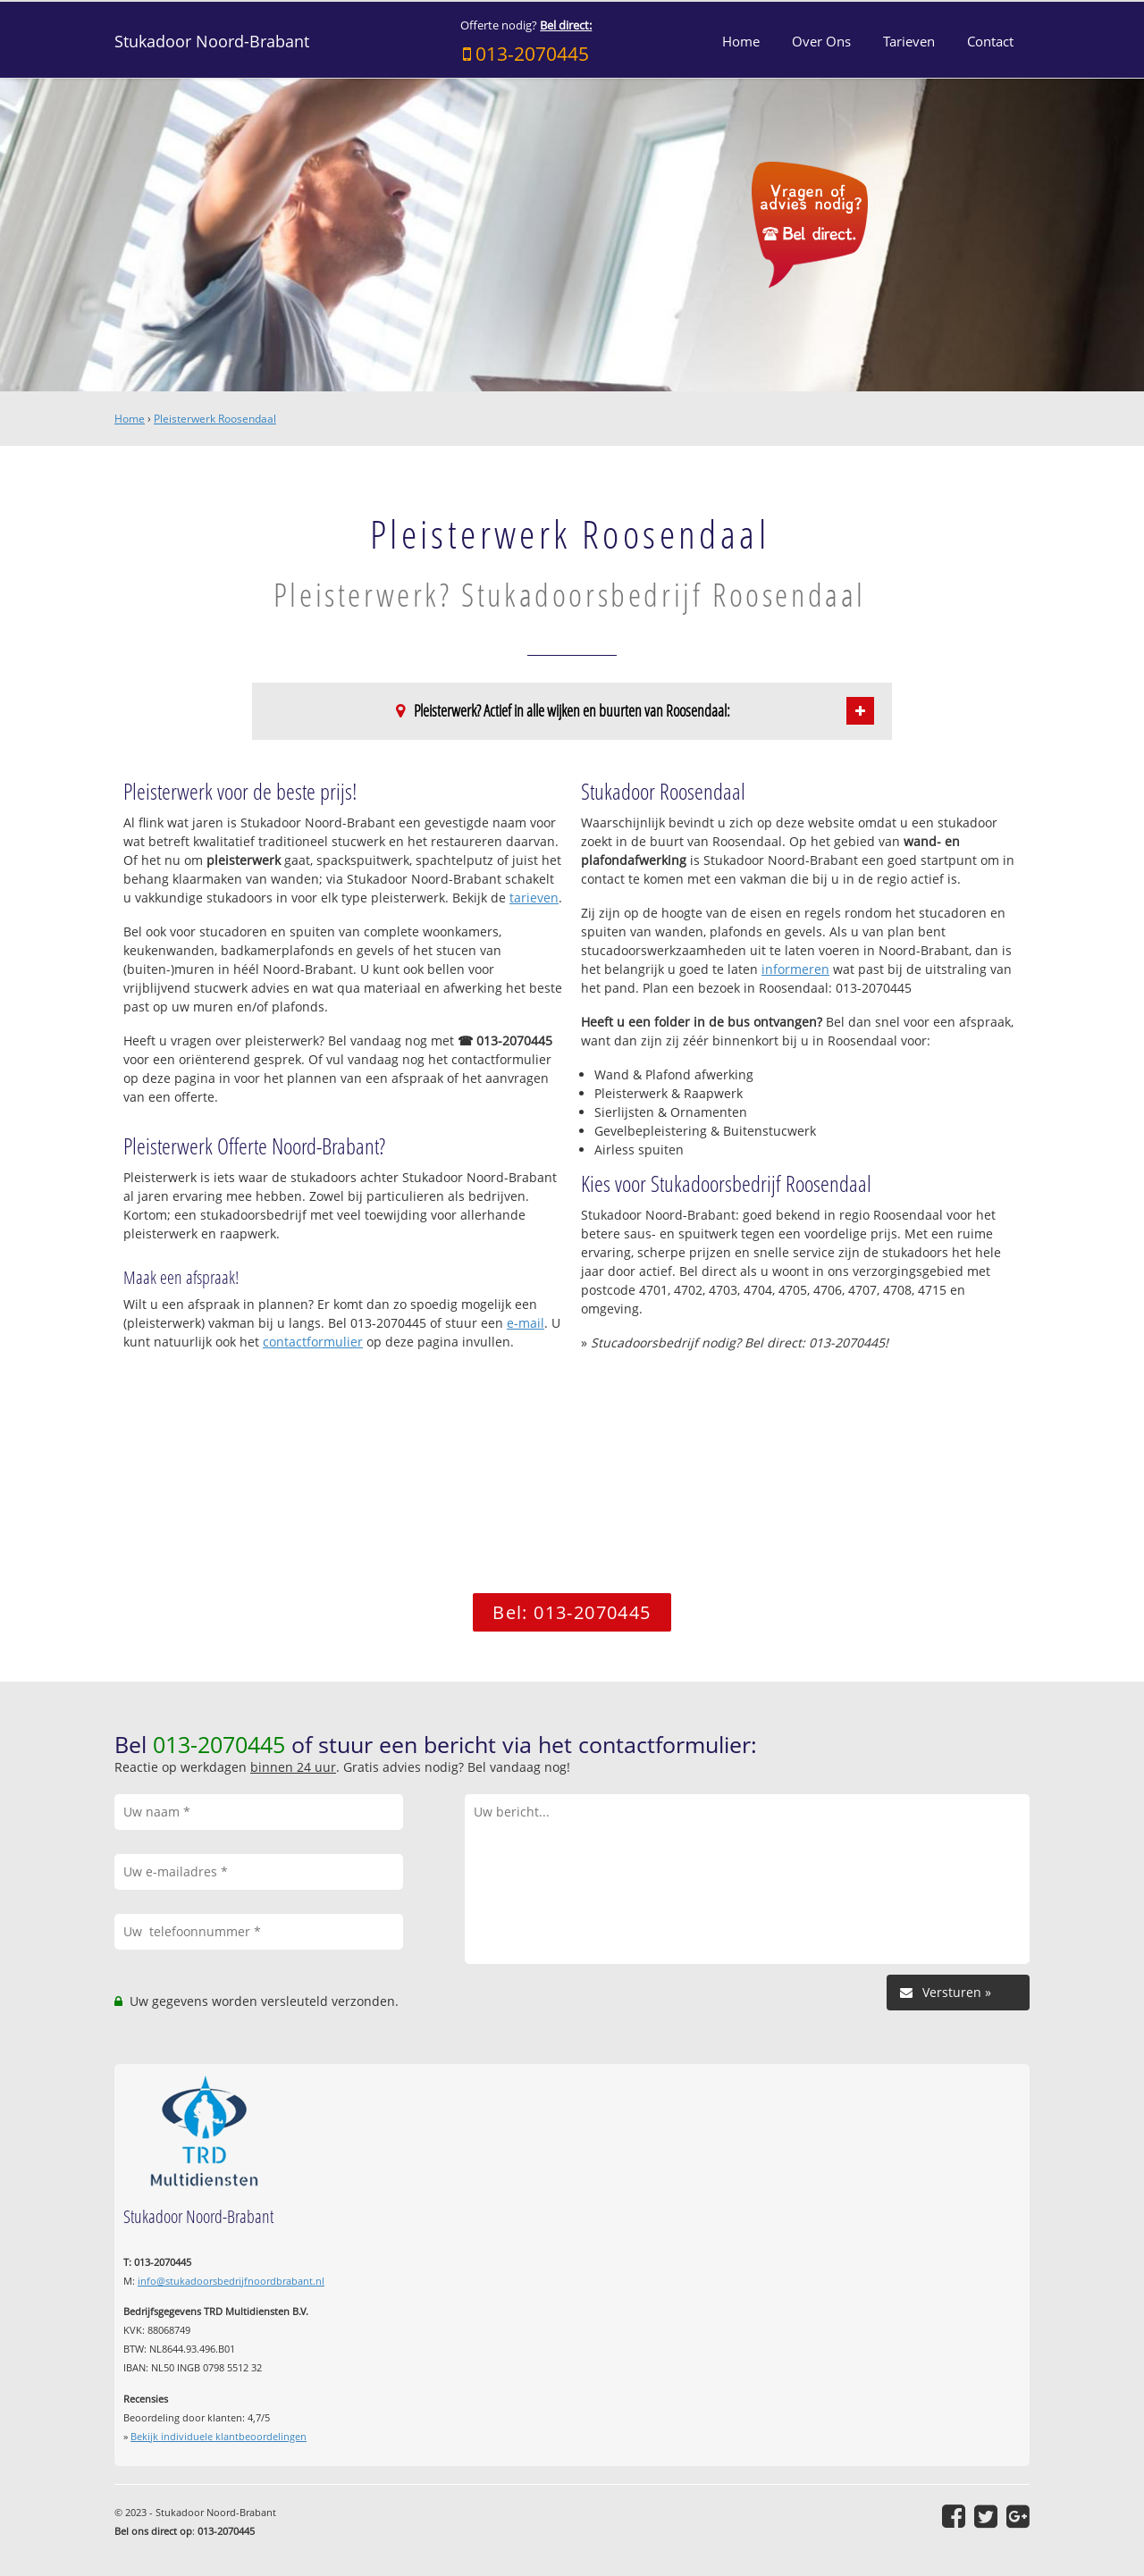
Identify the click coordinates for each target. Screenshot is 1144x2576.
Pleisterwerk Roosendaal (215, 418)
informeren (795, 969)
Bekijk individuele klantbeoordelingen (218, 2436)
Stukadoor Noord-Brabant (211, 41)
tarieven (534, 897)
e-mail (525, 1322)
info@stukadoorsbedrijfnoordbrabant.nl (231, 2280)
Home (129, 418)
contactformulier (313, 1341)
